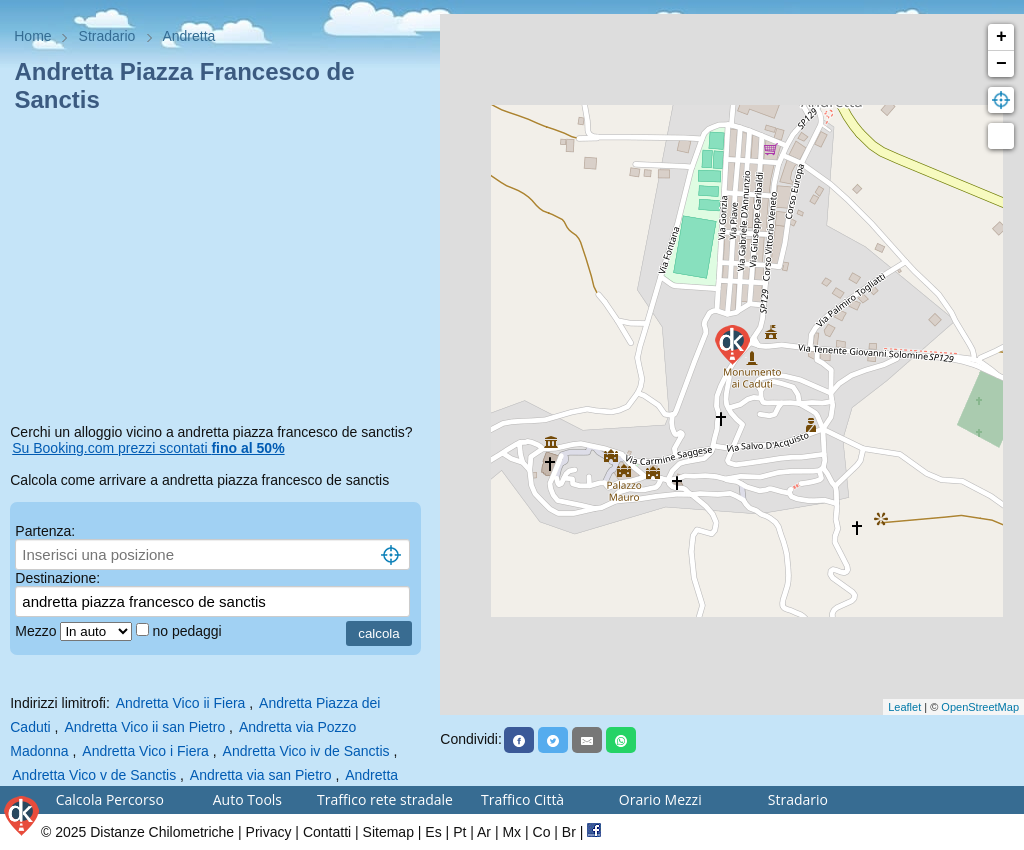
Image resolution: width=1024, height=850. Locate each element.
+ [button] (1001, 37)
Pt (459, 832)
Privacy (269, 832)
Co (542, 832)
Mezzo (37, 631)
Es (433, 832)
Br (569, 832)
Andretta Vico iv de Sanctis (306, 751)
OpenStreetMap (980, 707)
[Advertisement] (220, 272)
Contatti (327, 832)
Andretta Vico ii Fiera (181, 703)
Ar (484, 832)
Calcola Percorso (110, 799)
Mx (511, 832)
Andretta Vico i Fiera (145, 751)
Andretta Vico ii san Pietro (144, 727)
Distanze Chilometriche (162, 832)
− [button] (1001, 64)
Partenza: (45, 531)
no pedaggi (188, 631)
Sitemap (388, 832)
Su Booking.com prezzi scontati (148, 448)
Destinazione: (57, 578)
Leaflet (904, 707)
